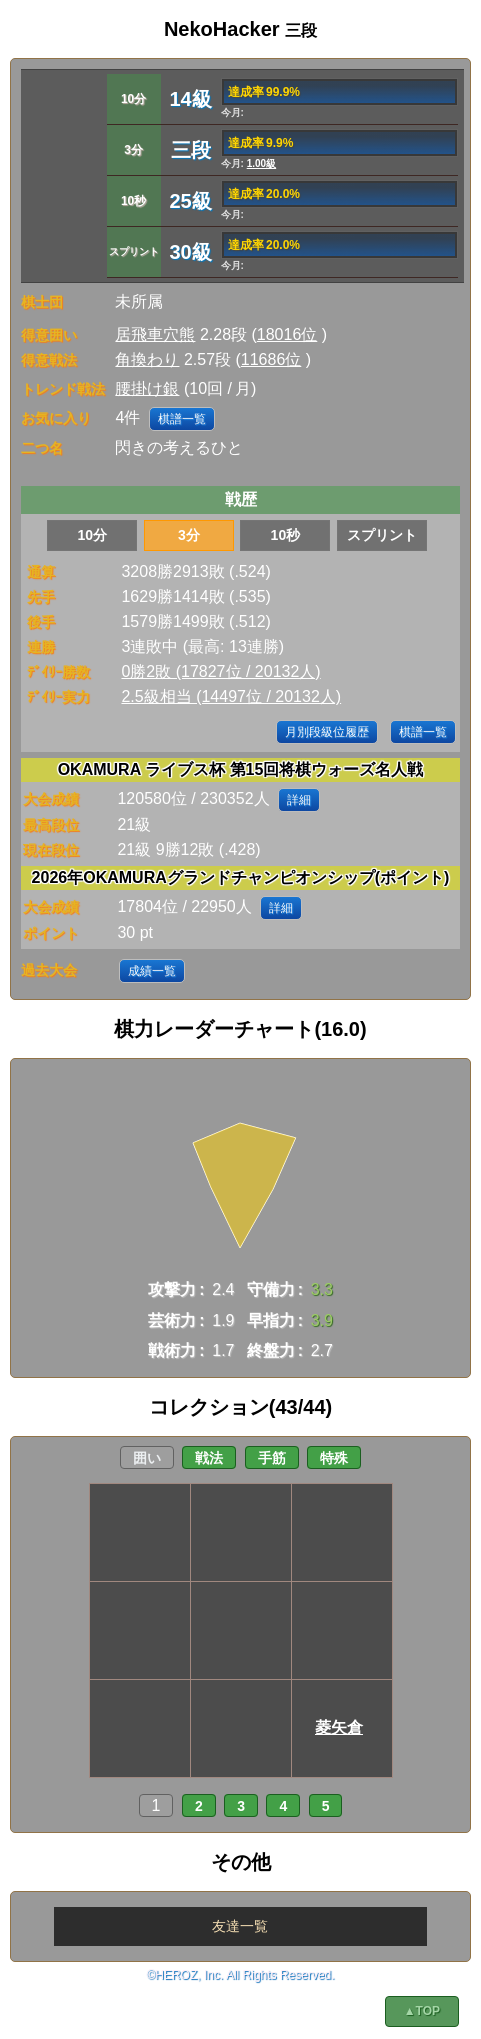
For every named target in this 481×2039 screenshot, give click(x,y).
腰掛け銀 (147, 388)
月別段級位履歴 (327, 732)
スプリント (382, 535)
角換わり (147, 359)
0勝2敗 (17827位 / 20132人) (220, 671)
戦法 (209, 1458)
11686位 (271, 359)
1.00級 (261, 163)
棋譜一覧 (182, 419)
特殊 (334, 1458)
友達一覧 (240, 1926)
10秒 (286, 535)
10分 (92, 535)
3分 (189, 535)
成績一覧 (152, 971)
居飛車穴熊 (155, 334)
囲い (147, 1458)
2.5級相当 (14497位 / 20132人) (231, 696)
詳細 (299, 800)
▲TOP (422, 2011)
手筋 (272, 1458)
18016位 (287, 334)
